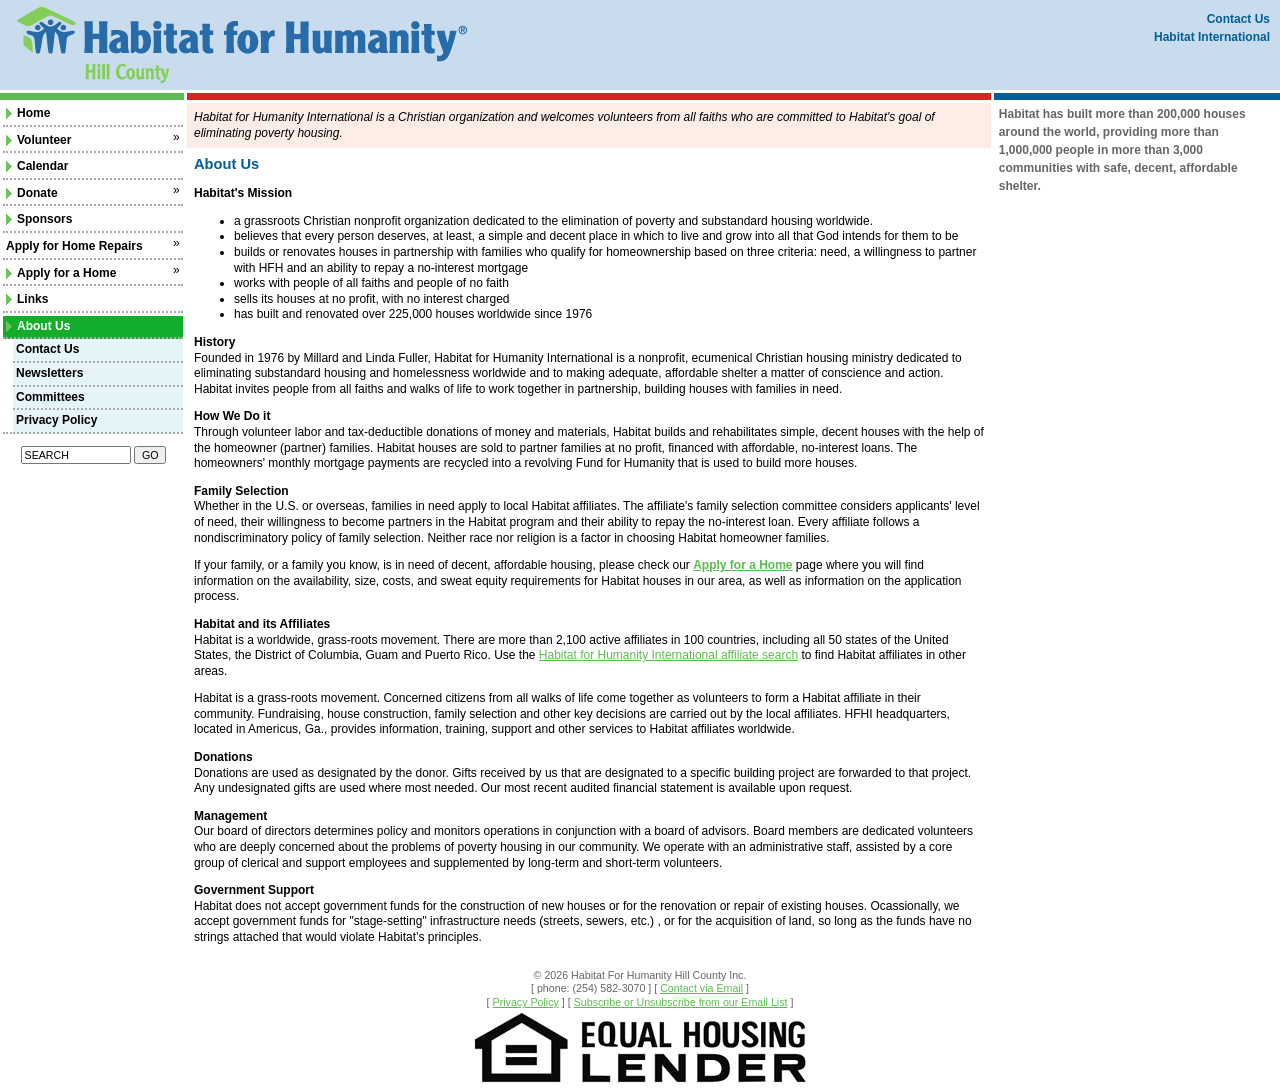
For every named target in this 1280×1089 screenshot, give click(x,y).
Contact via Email (701, 988)
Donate (32, 193)
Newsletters (49, 373)
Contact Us (1238, 19)
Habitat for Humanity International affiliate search (668, 655)
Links (27, 299)
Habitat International (1212, 37)
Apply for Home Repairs (74, 246)
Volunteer (38, 140)
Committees (50, 397)
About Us (38, 326)
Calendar (37, 166)
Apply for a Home (61, 273)
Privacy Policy (56, 420)
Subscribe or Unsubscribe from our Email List (681, 1002)
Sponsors (39, 219)
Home (28, 113)
